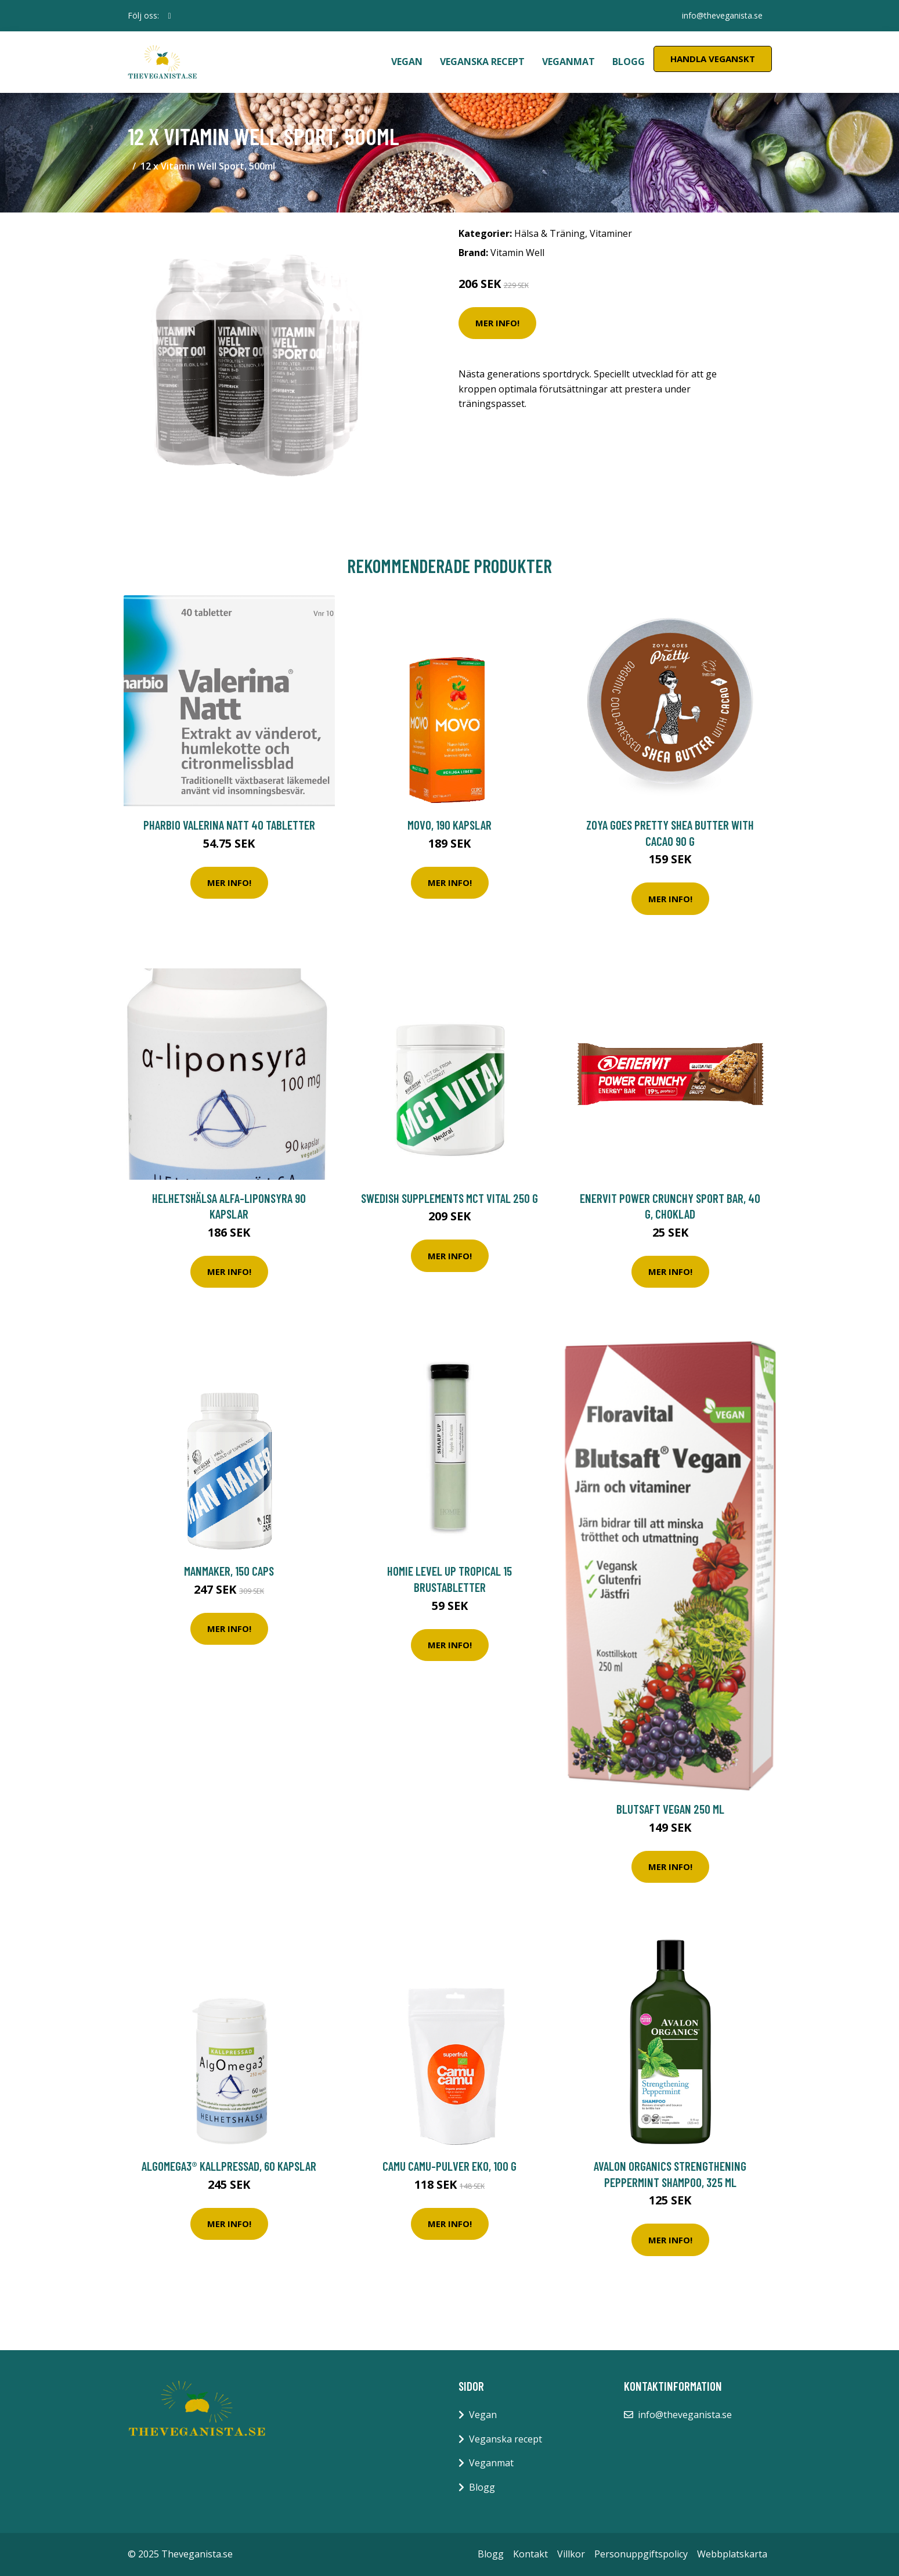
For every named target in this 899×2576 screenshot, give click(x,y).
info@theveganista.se (722, 15)
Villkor (571, 2554)
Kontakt (530, 2554)
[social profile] (170, 16)
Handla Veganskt (712, 58)
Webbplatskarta (732, 2554)
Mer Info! (497, 323)
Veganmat (568, 61)
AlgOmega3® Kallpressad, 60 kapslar (229, 2166)
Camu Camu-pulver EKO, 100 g (449, 2166)
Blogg (628, 61)
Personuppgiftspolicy (641, 2554)
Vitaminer (611, 233)
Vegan (407, 61)
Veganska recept (482, 61)
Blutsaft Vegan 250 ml (670, 1809)
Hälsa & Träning (549, 233)
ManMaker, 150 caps (229, 1570)
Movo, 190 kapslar (449, 824)
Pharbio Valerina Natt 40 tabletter (229, 824)
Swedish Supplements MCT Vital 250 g (449, 1198)
